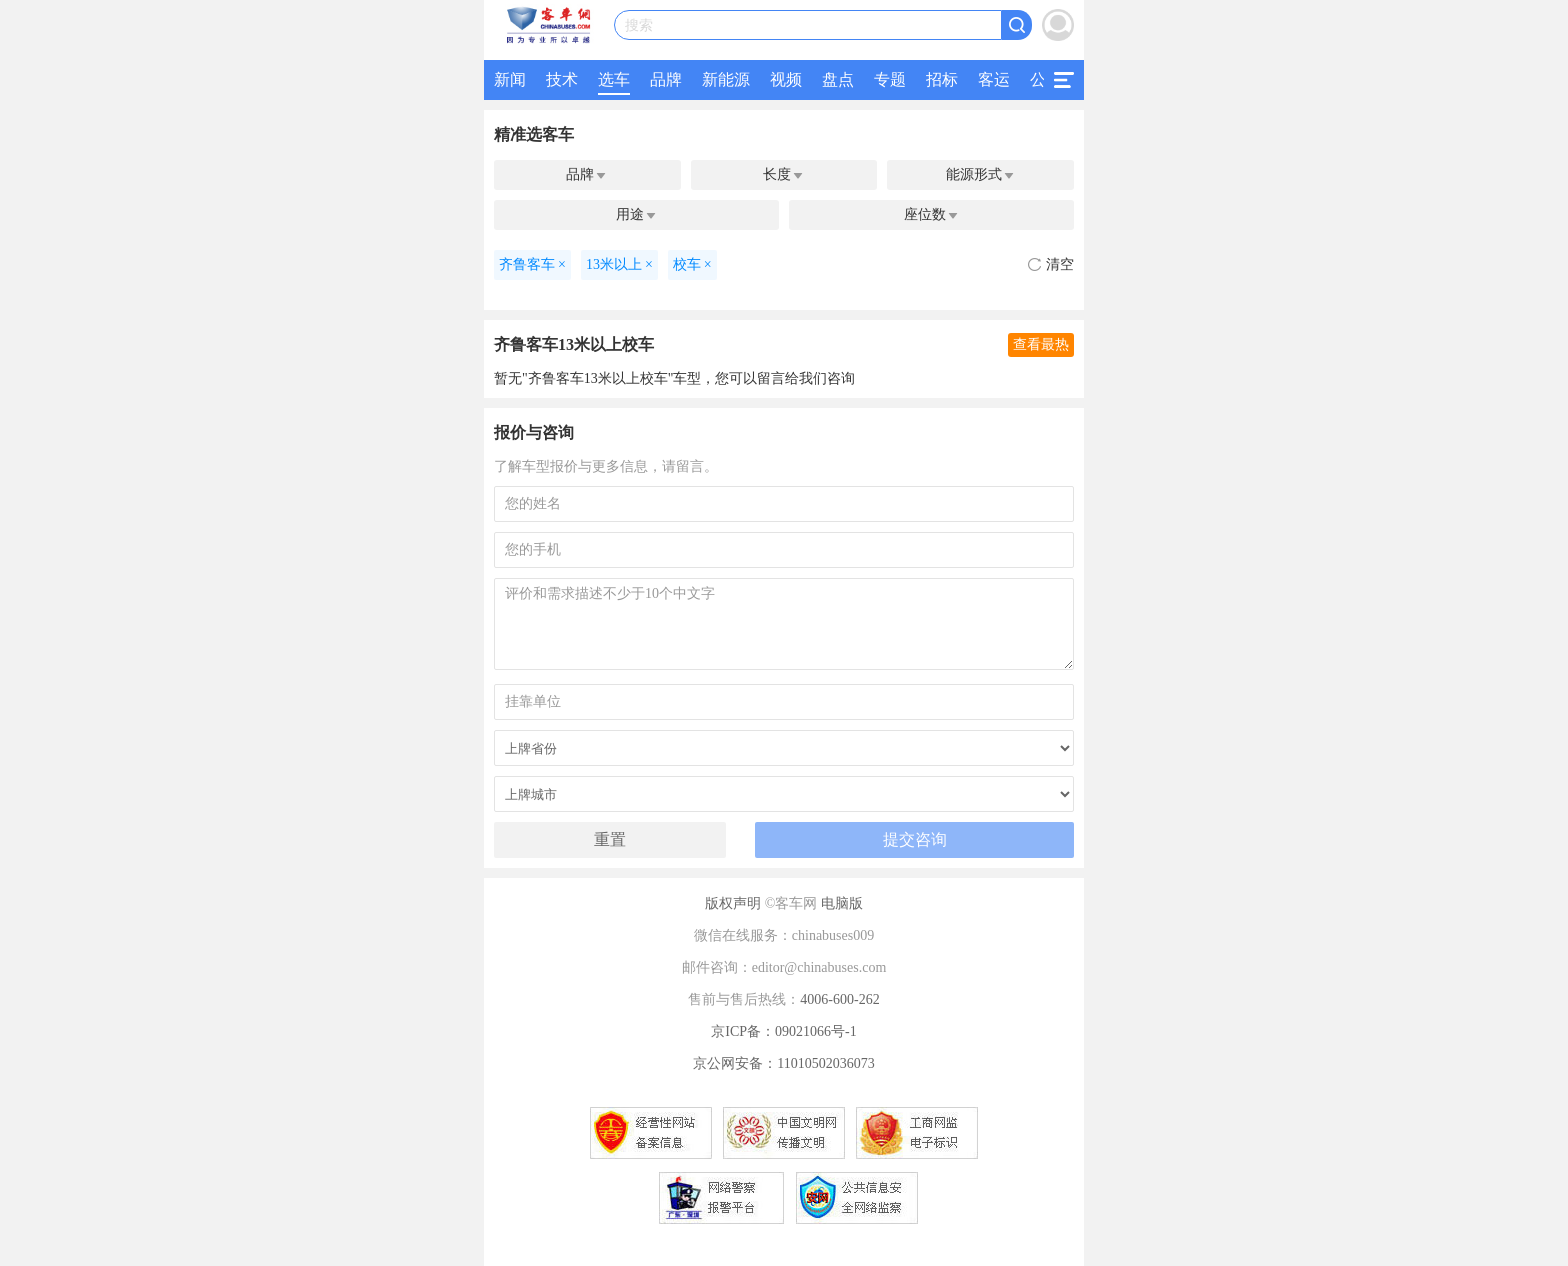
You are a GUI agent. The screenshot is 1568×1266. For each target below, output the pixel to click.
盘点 (838, 79)
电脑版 (842, 903)
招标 (942, 79)
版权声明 (733, 903)
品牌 (666, 79)
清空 (1051, 264)
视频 (786, 79)
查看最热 (1041, 344)
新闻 (510, 79)
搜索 (639, 25)
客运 (994, 79)
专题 (890, 79)
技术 (562, 79)
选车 (614, 79)
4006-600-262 (839, 999)
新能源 (726, 79)
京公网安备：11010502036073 (783, 1063)
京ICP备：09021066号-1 (783, 1031)
